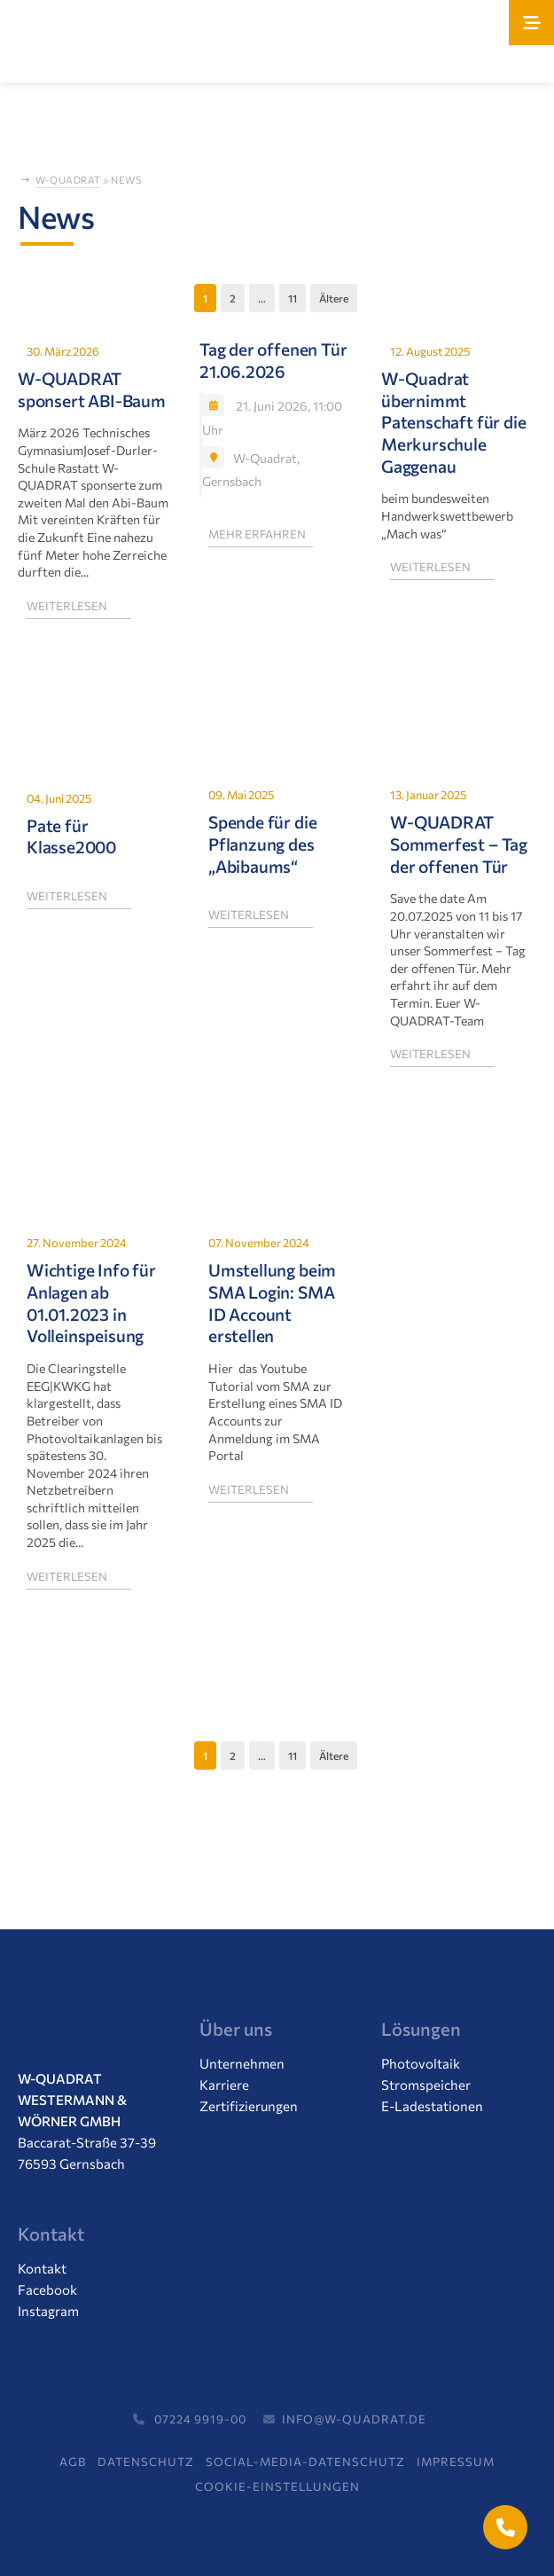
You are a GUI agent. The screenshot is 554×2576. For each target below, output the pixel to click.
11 (292, 298)
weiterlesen (67, 605)
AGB (72, 2461)
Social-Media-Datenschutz (305, 2461)
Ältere (333, 298)
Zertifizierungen (248, 2106)
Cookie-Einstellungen (277, 2486)
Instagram (48, 2311)
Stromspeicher (426, 2085)
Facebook (47, 2289)
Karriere (224, 2085)
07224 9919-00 (187, 2419)
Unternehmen (242, 2063)
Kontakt (42, 2268)
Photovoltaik (420, 2063)
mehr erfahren (257, 533)
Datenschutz (146, 2461)
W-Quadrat (68, 180)
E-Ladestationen (432, 2106)
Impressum (456, 2461)
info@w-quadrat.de (342, 2419)
